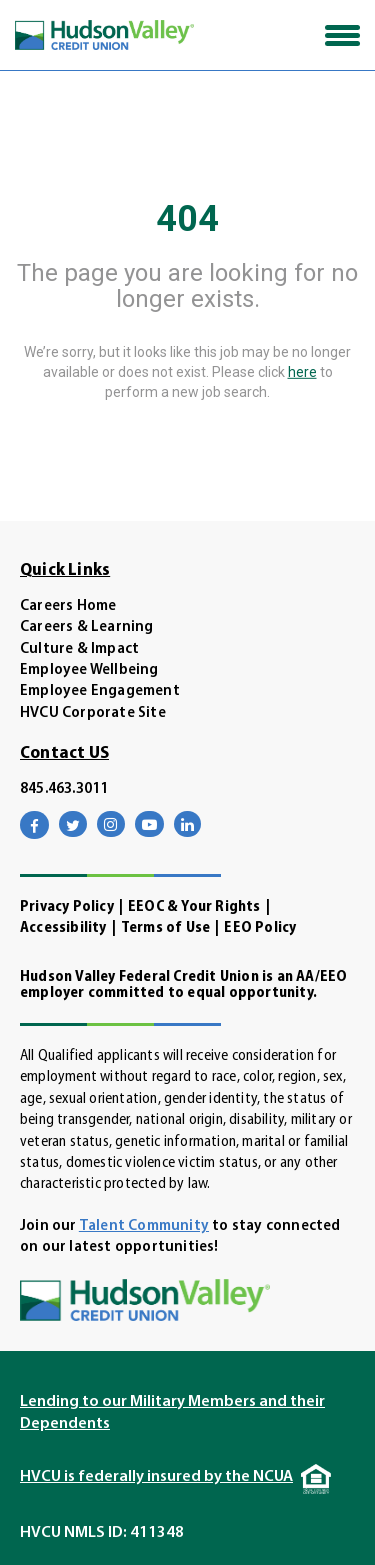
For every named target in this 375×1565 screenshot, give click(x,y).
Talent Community (144, 1226)
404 (187, 219)
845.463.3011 (64, 789)
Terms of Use (165, 928)
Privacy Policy (67, 907)
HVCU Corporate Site (93, 713)
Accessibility (63, 928)
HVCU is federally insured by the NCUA (156, 1477)
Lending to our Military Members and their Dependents (172, 1413)
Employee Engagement (100, 691)
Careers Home (68, 606)
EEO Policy (260, 928)
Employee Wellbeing (89, 670)
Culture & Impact (79, 649)
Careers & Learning (87, 627)
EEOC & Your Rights (194, 907)
